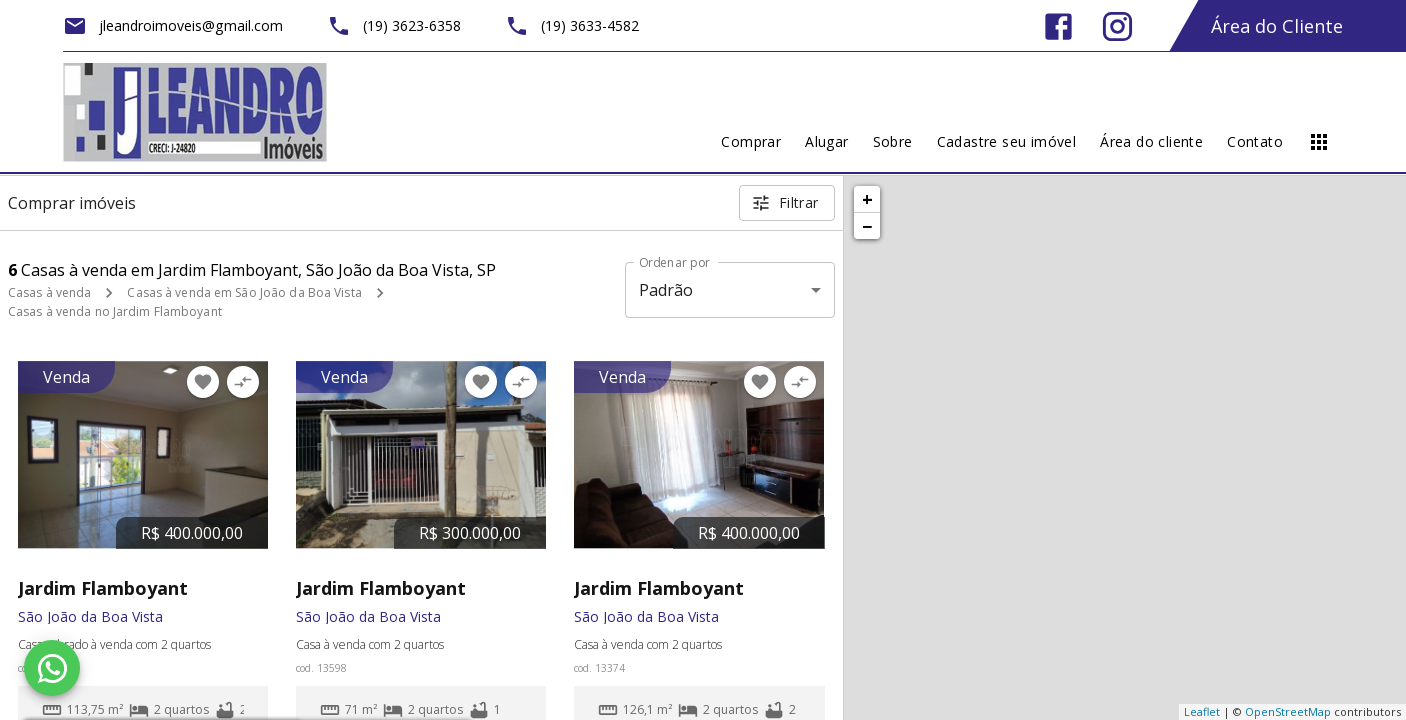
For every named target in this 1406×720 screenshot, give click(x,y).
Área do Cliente (1277, 26)
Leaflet (1202, 711)
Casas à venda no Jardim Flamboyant (115, 311)
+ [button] (867, 199)
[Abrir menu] (1319, 142)
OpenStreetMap (1288, 711)
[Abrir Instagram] (1117, 26)
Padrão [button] (666, 290)
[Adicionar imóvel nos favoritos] (203, 382)
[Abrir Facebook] (1058, 26)
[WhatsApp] (52, 668)
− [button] (867, 226)
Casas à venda (49, 292)
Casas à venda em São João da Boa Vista (244, 292)
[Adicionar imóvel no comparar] (243, 382)
